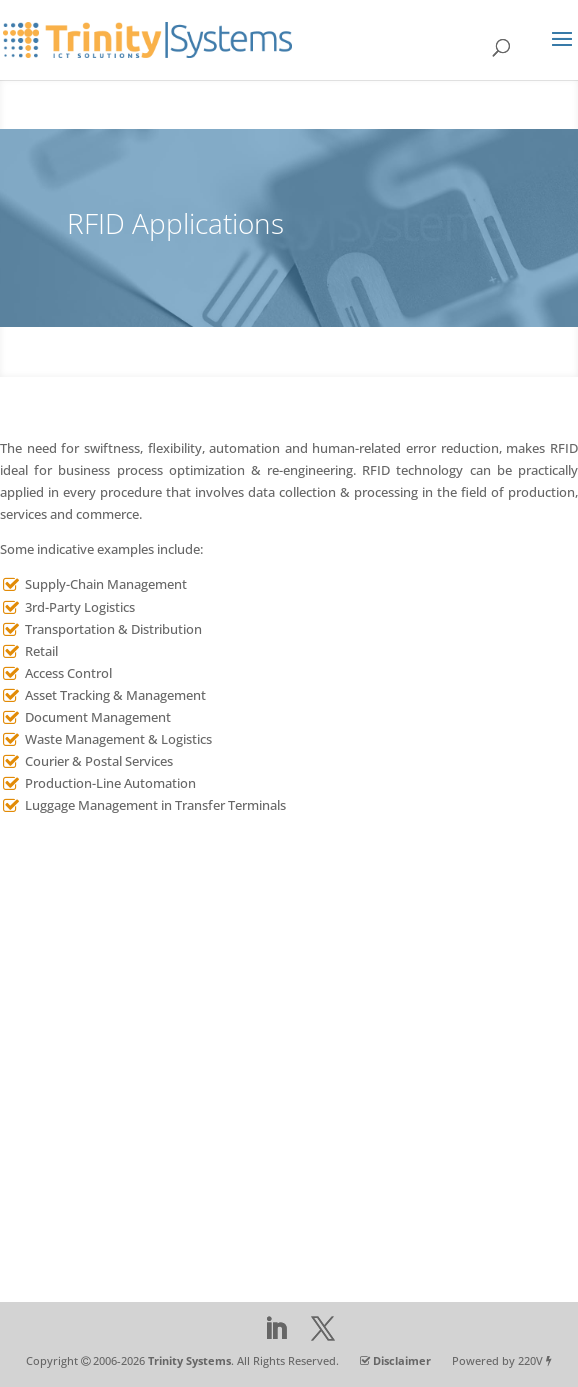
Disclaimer (402, 1360)
